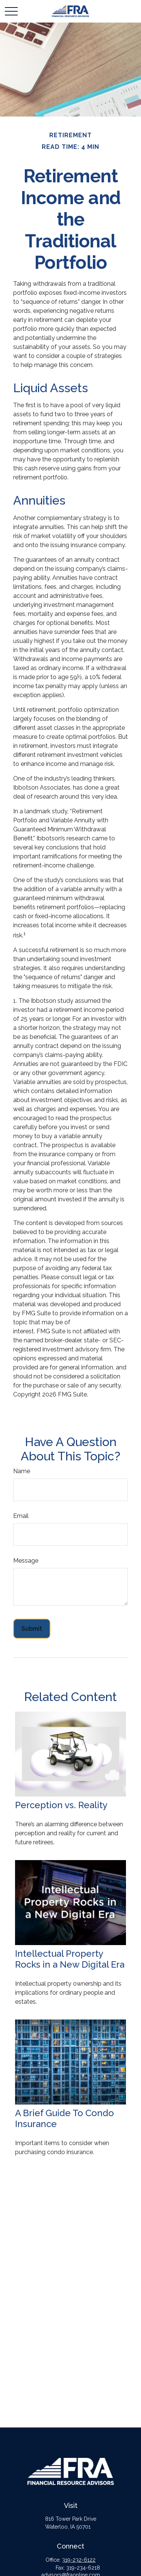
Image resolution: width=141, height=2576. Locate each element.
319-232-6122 (79, 2560)
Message (25, 1560)
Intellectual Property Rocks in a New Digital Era (69, 1959)
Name (21, 1471)
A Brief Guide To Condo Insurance (64, 2118)
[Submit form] (31, 1629)
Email (21, 1515)
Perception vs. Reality (61, 1805)
